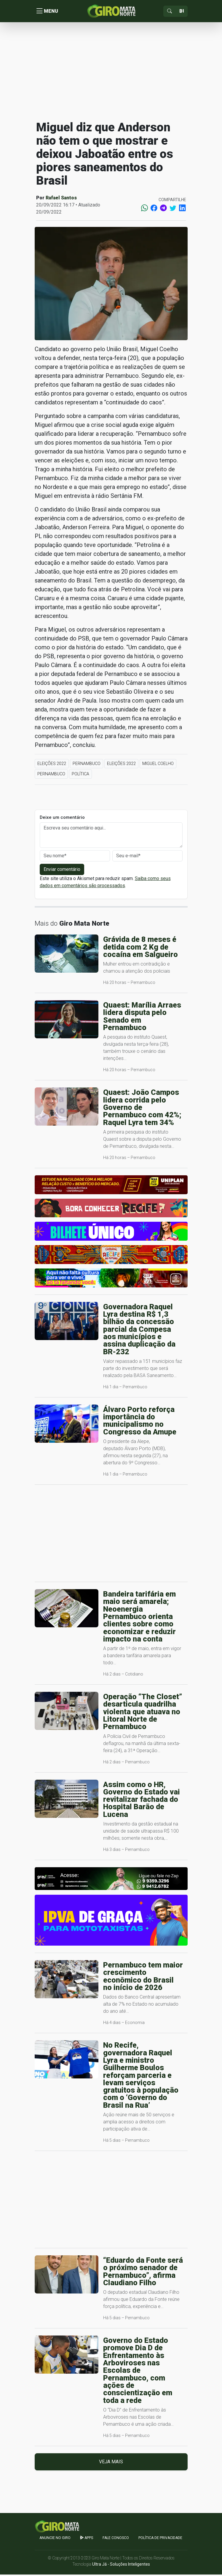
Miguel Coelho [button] (158, 765)
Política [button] (80, 775)
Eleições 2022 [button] (51, 765)
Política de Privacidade (160, 2539)
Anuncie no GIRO (55, 2539)
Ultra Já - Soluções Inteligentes (121, 2565)
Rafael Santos (61, 199)
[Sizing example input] (181, 11)
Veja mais (111, 2463)
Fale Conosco (116, 2539)
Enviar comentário (62, 871)
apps (86, 2539)
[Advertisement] (111, 72)
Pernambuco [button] (86, 765)
